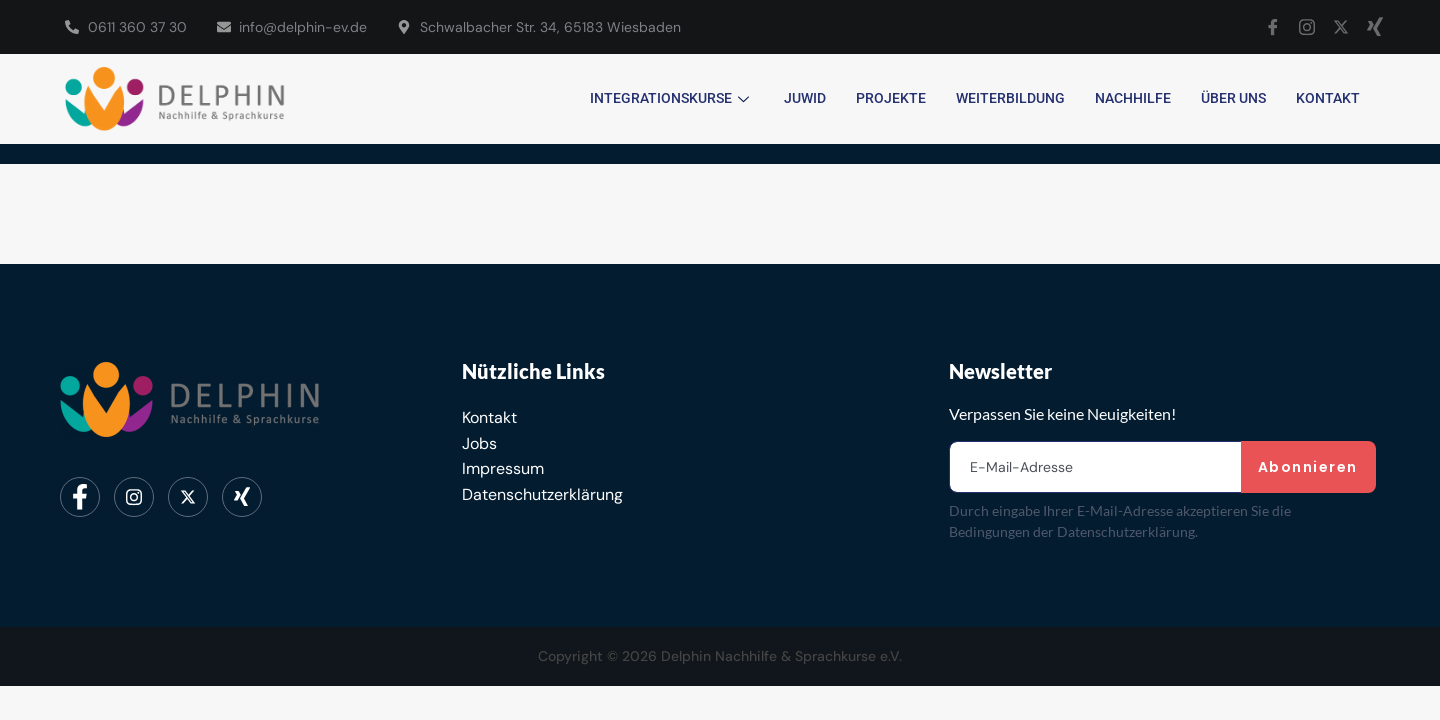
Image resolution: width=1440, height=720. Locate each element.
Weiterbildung (1010, 98)
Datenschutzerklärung (542, 494)
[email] (1096, 467)
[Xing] (1375, 27)
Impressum (503, 468)
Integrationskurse (672, 98)
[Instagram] (1307, 27)
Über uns (1233, 98)
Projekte (891, 98)
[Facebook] (1273, 27)
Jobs (479, 443)
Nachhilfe (1133, 98)
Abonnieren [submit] (1308, 467)
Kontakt (1328, 98)
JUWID (805, 98)
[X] (1341, 27)
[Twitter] (188, 497)
